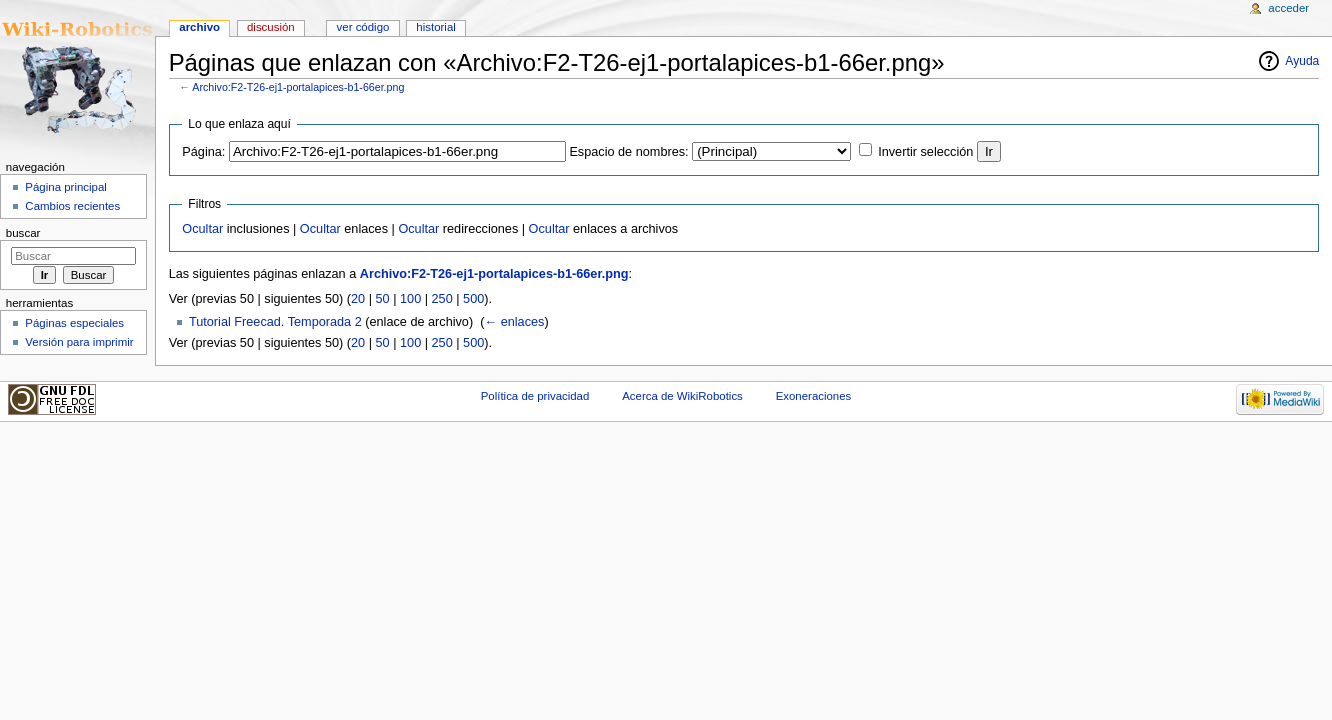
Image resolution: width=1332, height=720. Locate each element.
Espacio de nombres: (628, 152)
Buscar (23, 233)
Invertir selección (925, 152)
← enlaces (514, 322)
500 (473, 299)
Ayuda (1302, 61)
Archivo (199, 27)
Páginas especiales (74, 323)
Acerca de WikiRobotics (682, 396)
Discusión (271, 27)
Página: (203, 152)
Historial (435, 27)
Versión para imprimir (79, 342)
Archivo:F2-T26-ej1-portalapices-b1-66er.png (298, 87)
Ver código (363, 27)
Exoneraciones (814, 396)
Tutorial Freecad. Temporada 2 (275, 322)
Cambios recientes (72, 206)
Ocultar (202, 229)
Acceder (1288, 8)
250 (442, 299)
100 (410, 299)
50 (383, 299)
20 (358, 299)
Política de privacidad (535, 396)
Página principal (66, 187)
